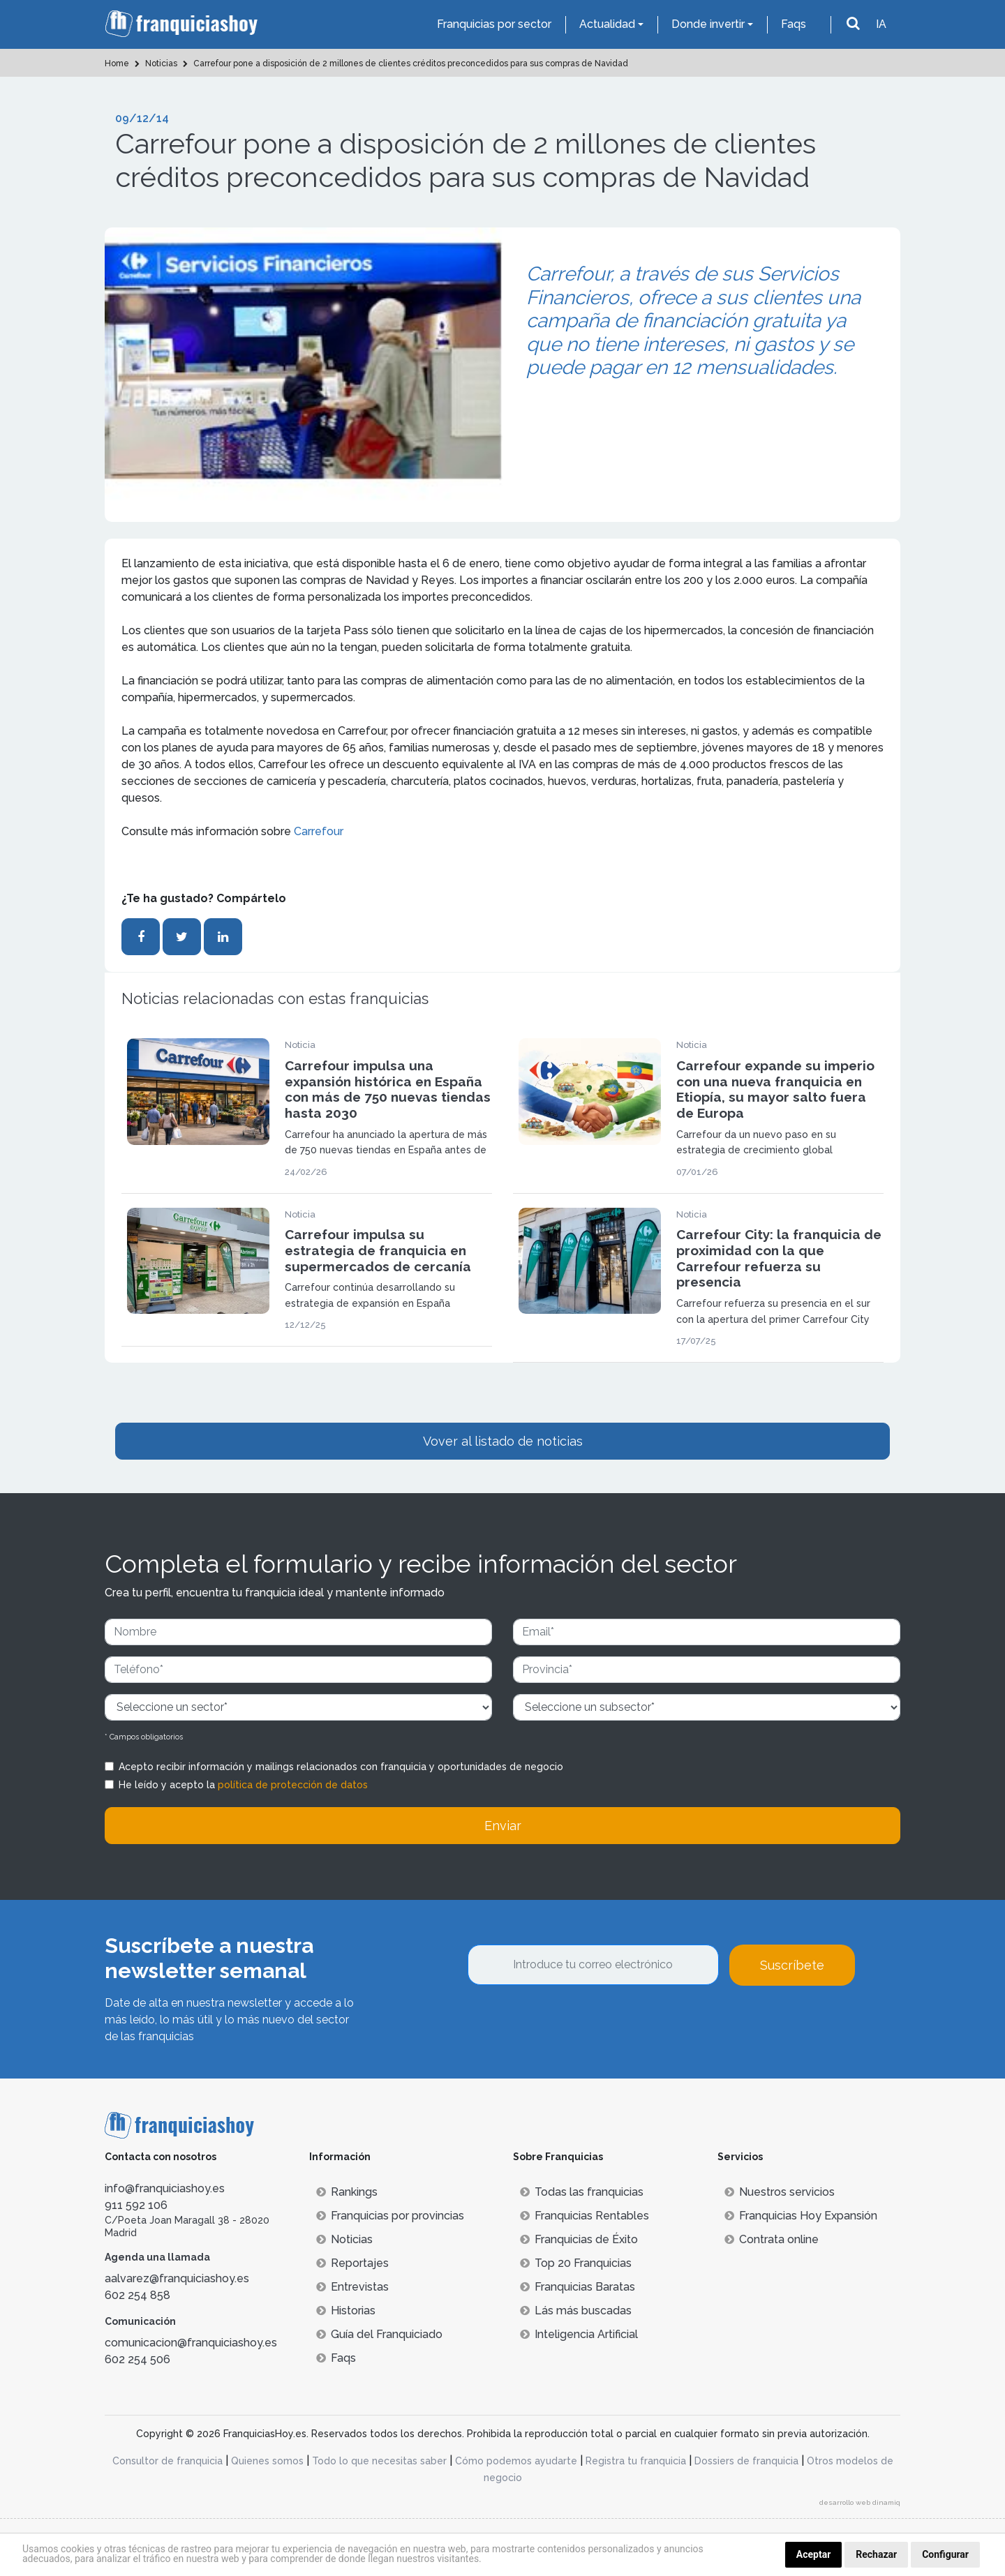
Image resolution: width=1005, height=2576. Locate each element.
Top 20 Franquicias (576, 2263)
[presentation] (574, 2023)
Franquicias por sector (494, 24)
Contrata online (771, 2239)
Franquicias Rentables (584, 2215)
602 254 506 (137, 2359)
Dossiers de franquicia (746, 2460)
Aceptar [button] (813, 2554)
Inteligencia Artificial (579, 2334)
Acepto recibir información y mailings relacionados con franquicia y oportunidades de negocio (341, 1766)
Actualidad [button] (607, 24)
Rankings (347, 2192)
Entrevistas (352, 2286)
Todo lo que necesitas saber (379, 2460)
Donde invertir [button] (708, 24)
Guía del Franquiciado (379, 2334)
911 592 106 (136, 2205)
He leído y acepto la (243, 1784)
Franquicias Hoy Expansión (800, 2215)
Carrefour (318, 831)
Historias (345, 2310)
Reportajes (352, 2263)
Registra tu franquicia (636, 2460)
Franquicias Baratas (577, 2286)
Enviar (502, 1825)
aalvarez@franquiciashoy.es (177, 2278)
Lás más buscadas (576, 2310)
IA (881, 24)
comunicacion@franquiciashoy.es (191, 2342)
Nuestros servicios (779, 2192)
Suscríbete (792, 1965)
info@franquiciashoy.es (165, 2188)
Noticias (344, 2239)
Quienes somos (267, 2460)
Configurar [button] (945, 2554)
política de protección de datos (293, 1784)
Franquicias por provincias (390, 2215)
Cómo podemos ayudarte (516, 2460)
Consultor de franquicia (167, 2460)
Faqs (793, 24)
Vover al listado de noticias (503, 1441)
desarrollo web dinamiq (859, 2502)
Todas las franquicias (581, 2192)
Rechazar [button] (876, 2554)
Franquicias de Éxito (579, 2239)
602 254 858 (137, 2295)
